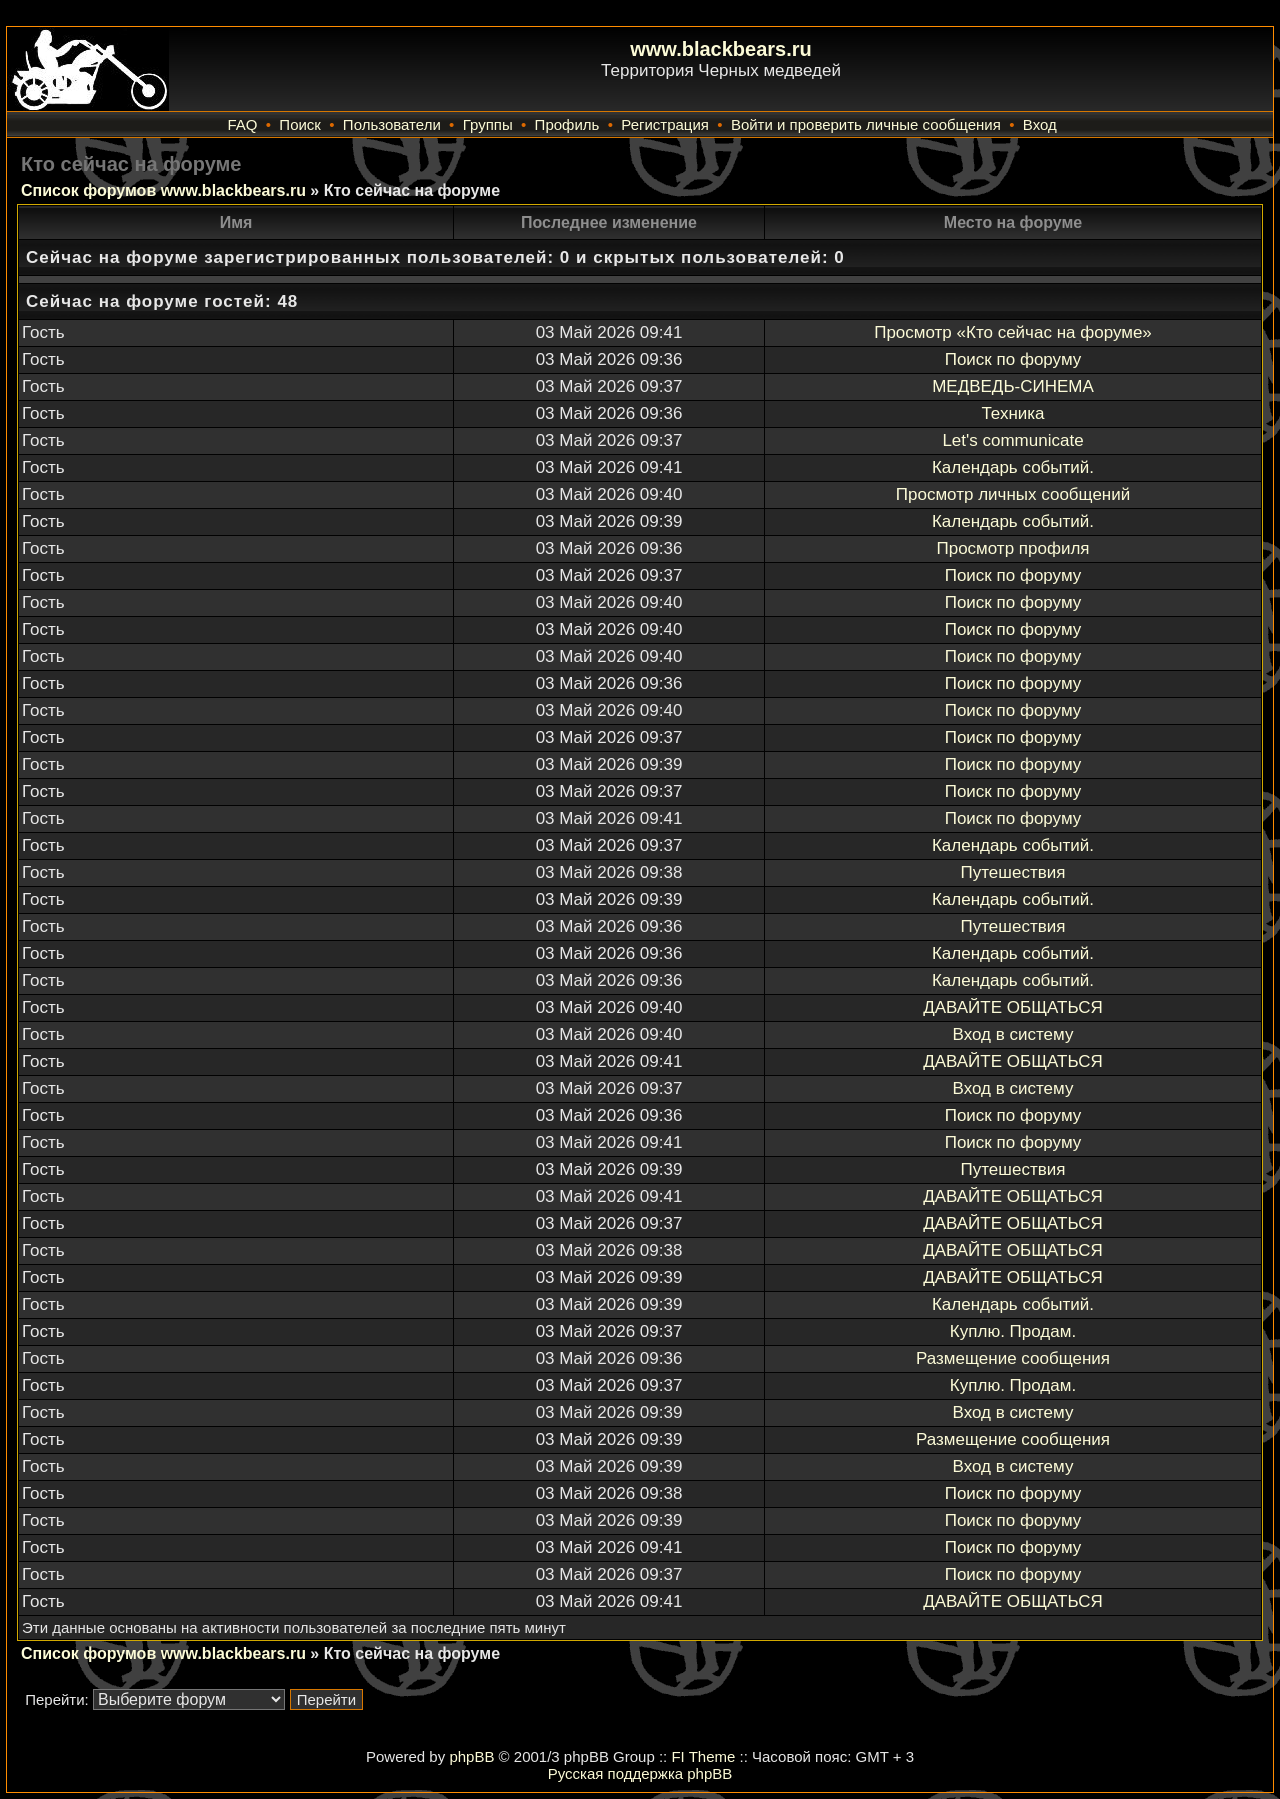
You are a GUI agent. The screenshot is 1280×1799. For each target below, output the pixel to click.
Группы (488, 124)
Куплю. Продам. (1013, 1331)
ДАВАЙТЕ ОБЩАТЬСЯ (1013, 1007)
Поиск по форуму (1013, 359)
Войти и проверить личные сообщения (866, 124)
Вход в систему (1013, 1034)
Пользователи (392, 124)
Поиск (300, 124)
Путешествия (1013, 872)
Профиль (567, 124)
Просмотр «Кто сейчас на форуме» (1013, 332)
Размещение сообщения (1013, 1358)
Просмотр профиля (1012, 548)
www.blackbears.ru (721, 49)
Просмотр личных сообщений (1013, 494)
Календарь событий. (1013, 467)
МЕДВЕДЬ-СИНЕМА (1013, 386)
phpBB (471, 1756)
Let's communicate (1012, 440)
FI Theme (703, 1756)
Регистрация (665, 124)
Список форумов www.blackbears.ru (163, 190)
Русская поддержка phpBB (640, 1773)
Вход (1040, 124)
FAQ (242, 124)
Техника (1012, 413)
